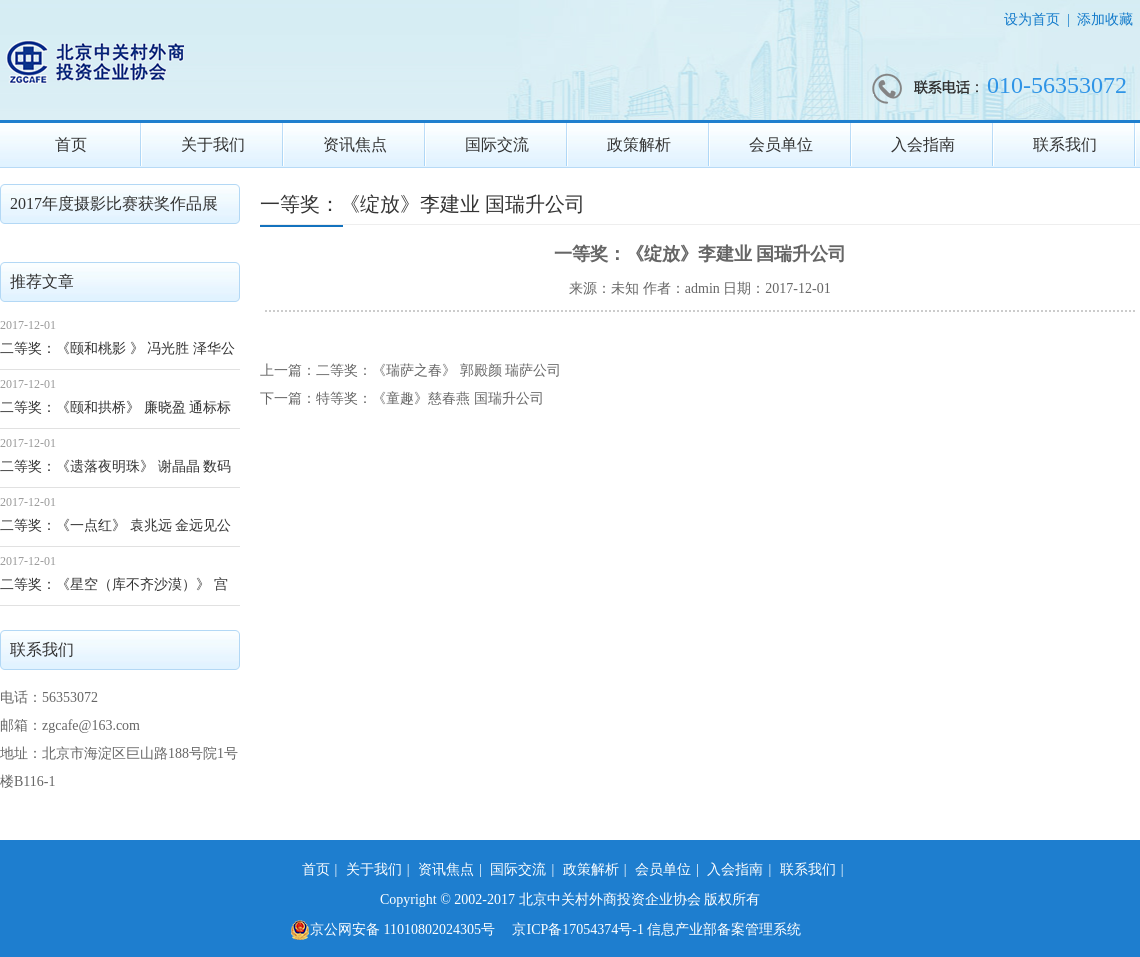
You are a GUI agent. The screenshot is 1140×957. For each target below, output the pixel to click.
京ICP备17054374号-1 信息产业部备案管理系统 (656, 929)
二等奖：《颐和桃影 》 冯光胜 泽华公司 (117, 355)
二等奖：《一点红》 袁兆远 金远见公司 (115, 532)
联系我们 (1065, 144)
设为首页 (1032, 19)
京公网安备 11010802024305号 (392, 930)
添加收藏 (1105, 19)
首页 (71, 144)
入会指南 (923, 144)
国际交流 (497, 144)
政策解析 (639, 144)
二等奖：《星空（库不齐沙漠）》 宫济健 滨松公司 (114, 591)
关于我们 (213, 144)
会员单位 (781, 144)
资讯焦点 (355, 144)
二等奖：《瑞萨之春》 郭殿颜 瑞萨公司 (438, 370)
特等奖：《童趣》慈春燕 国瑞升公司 (430, 398)
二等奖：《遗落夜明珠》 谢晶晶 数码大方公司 (115, 473)
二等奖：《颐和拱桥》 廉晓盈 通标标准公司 (115, 414)
